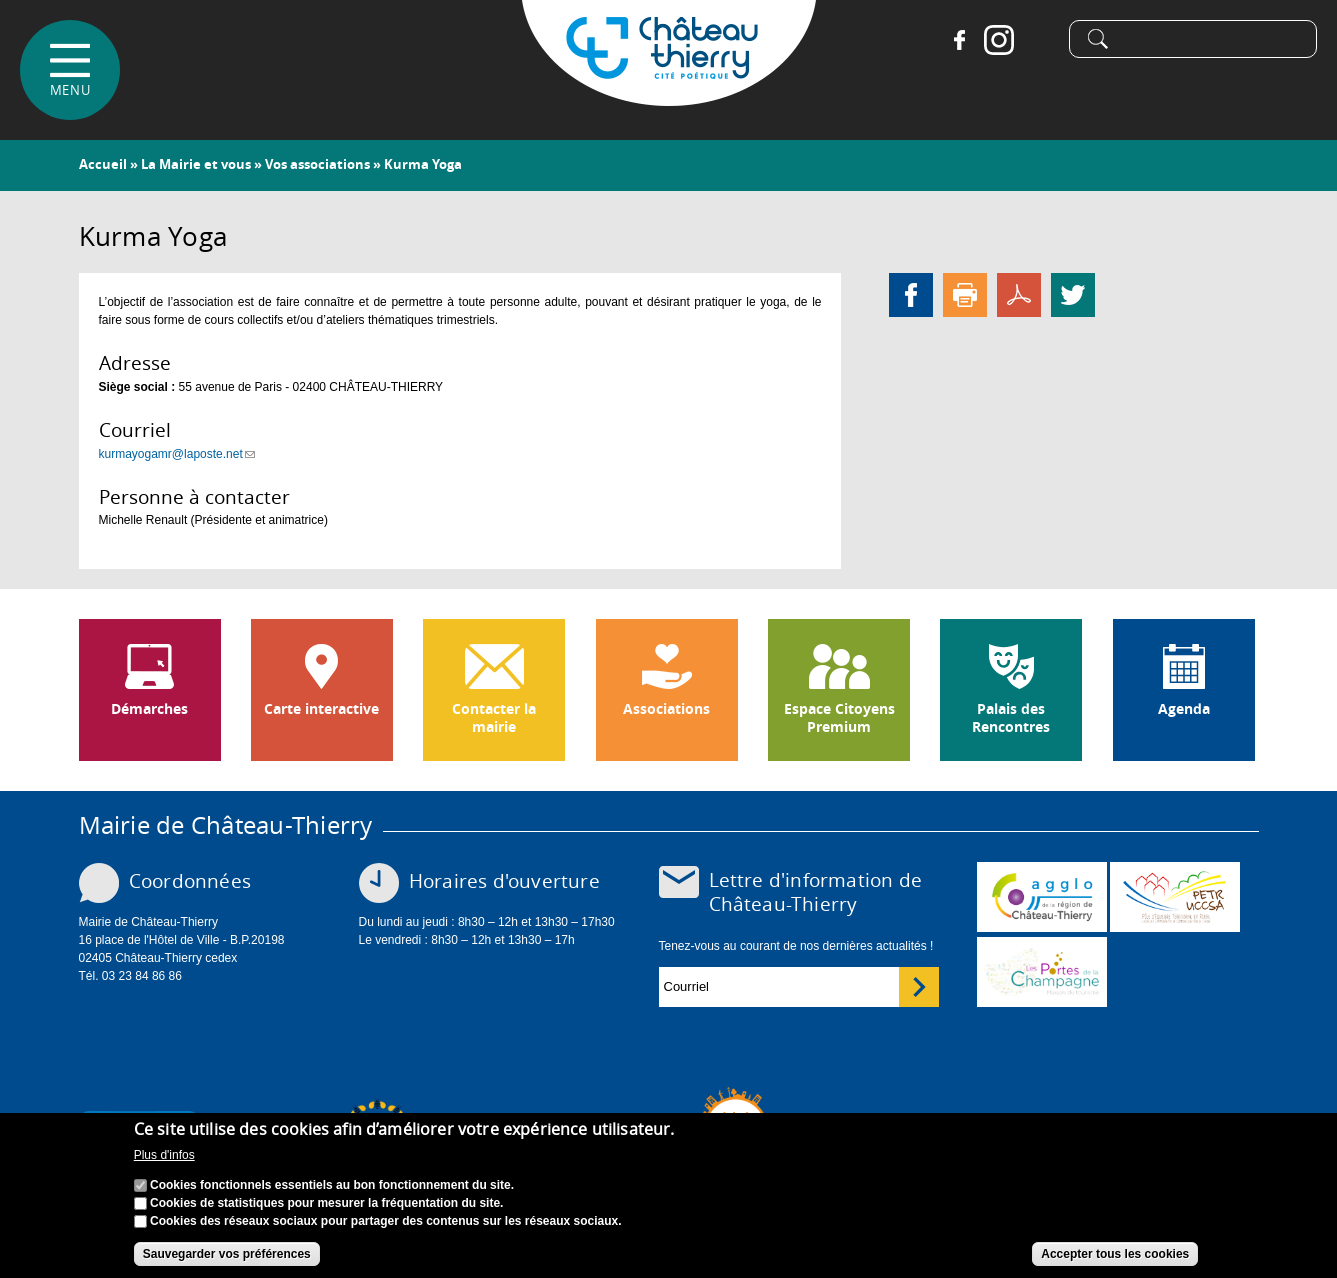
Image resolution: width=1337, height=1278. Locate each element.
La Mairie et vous (196, 164)
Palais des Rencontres (1011, 717)
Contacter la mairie (494, 717)
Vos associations (317, 164)
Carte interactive (321, 709)
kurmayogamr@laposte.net (177, 454)
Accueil (103, 164)
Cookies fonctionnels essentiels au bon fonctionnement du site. (332, 1186)
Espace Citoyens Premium (839, 717)
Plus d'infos (164, 1157)
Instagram (999, 40)
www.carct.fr (1042, 897)
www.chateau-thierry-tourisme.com (1042, 972)
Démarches (149, 709)
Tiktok (1039, 40)
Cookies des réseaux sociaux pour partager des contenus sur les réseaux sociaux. (386, 1222)
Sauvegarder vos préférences (227, 1255)
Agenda (1184, 709)
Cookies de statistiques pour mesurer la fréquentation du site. (326, 1204)
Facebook (959, 40)
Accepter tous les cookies (1115, 1255)
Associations (666, 709)
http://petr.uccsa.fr (1175, 897)
